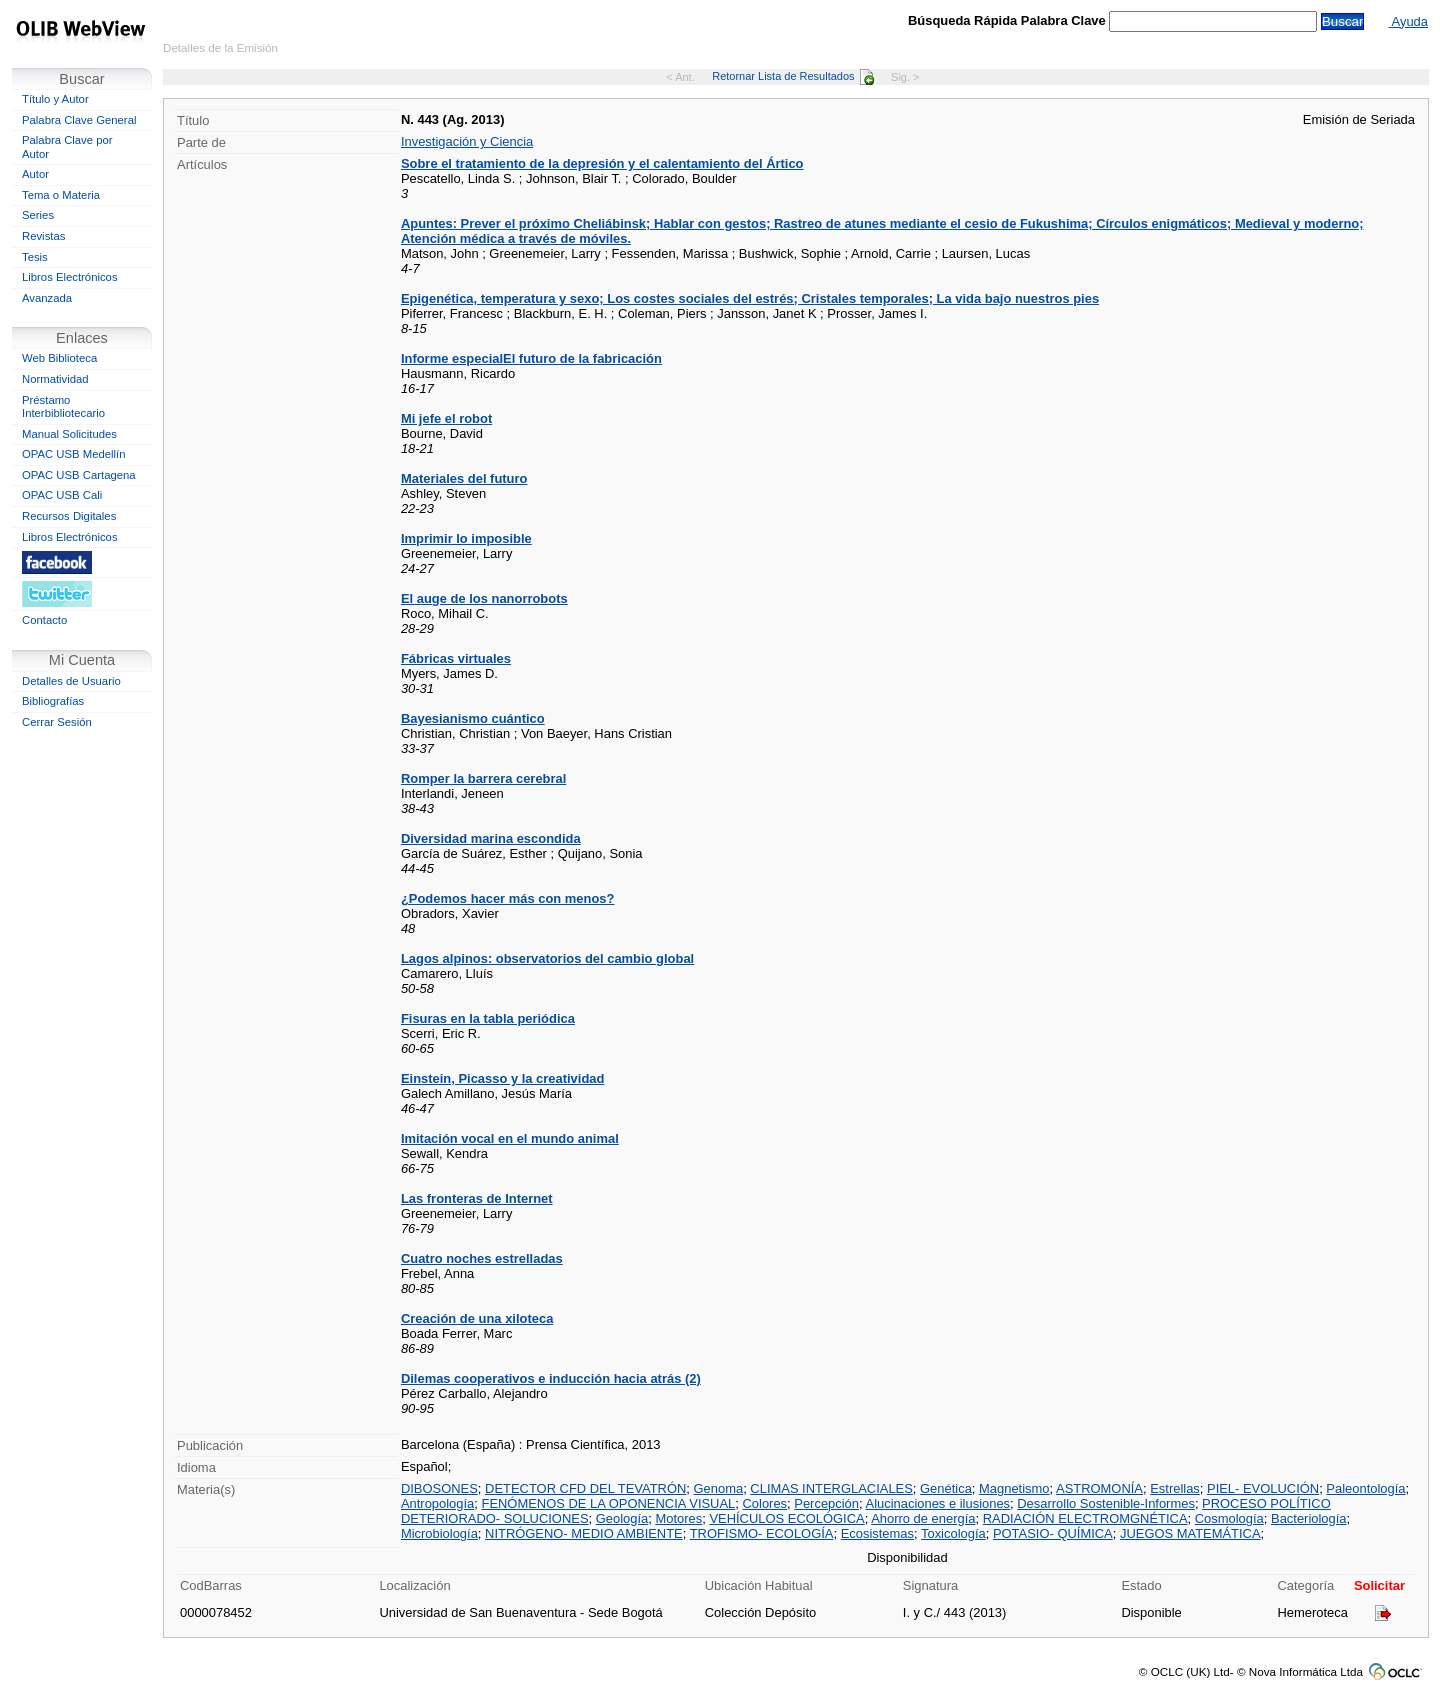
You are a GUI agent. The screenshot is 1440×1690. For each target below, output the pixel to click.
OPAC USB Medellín (74, 454)
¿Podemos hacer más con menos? (508, 898)
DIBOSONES (439, 1488)
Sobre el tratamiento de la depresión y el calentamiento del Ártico (602, 163)
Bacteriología (1309, 1518)
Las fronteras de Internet (477, 1198)
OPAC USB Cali (62, 495)
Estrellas (1175, 1488)
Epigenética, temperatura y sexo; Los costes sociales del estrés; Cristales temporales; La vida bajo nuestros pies (750, 298)
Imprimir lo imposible (466, 538)
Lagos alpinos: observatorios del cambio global (547, 958)
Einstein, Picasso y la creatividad (503, 1078)
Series (38, 215)
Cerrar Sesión (57, 722)
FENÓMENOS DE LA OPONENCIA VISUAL (608, 1503)
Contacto (44, 620)
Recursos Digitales (69, 516)
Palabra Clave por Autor (67, 147)
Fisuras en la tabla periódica (488, 1018)
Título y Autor (55, 99)
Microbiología (439, 1533)
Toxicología (953, 1533)
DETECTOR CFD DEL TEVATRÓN (585, 1488)
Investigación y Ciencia (467, 141)
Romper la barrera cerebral (483, 778)
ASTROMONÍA (1099, 1488)
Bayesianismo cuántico (473, 718)
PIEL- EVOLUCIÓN (1263, 1488)
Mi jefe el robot (446, 418)
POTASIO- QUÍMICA (1053, 1533)
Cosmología (1229, 1518)
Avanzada (47, 298)
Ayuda (1408, 21)
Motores (678, 1518)
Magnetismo (1014, 1488)
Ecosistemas (877, 1533)
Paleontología (1365, 1488)
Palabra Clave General (79, 120)
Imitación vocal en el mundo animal (510, 1138)
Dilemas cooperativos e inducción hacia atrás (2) (551, 1378)
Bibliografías (53, 701)
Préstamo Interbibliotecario (63, 407)
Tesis (35, 257)
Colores (764, 1503)
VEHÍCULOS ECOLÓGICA (786, 1518)
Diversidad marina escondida (491, 838)
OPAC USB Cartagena (79, 475)
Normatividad (55, 379)
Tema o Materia (61, 195)
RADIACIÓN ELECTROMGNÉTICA (1085, 1518)
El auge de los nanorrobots (484, 598)
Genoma (719, 1488)
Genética (946, 1488)
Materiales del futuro (464, 478)
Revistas (43, 236)
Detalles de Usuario (71, 681)
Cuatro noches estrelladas (482, 1258)
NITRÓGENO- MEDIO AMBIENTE (584, 1533)
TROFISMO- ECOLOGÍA (762, 1533)
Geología (622, 1518)
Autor (35, 174)
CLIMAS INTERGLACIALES (831, 1488)
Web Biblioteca (59, 358)
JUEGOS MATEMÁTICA (1190, 1533)
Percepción (826, 1503)
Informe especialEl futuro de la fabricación (531, 358)
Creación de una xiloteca (477, 1318)
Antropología (437, 1503)
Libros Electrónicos (70, 277)
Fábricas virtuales (456, 658)
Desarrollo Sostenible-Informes (1106, 1503)
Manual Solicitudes (69, 434)
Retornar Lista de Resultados (792, 76)
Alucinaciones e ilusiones (938, 1503)
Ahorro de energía (923, 1518)
